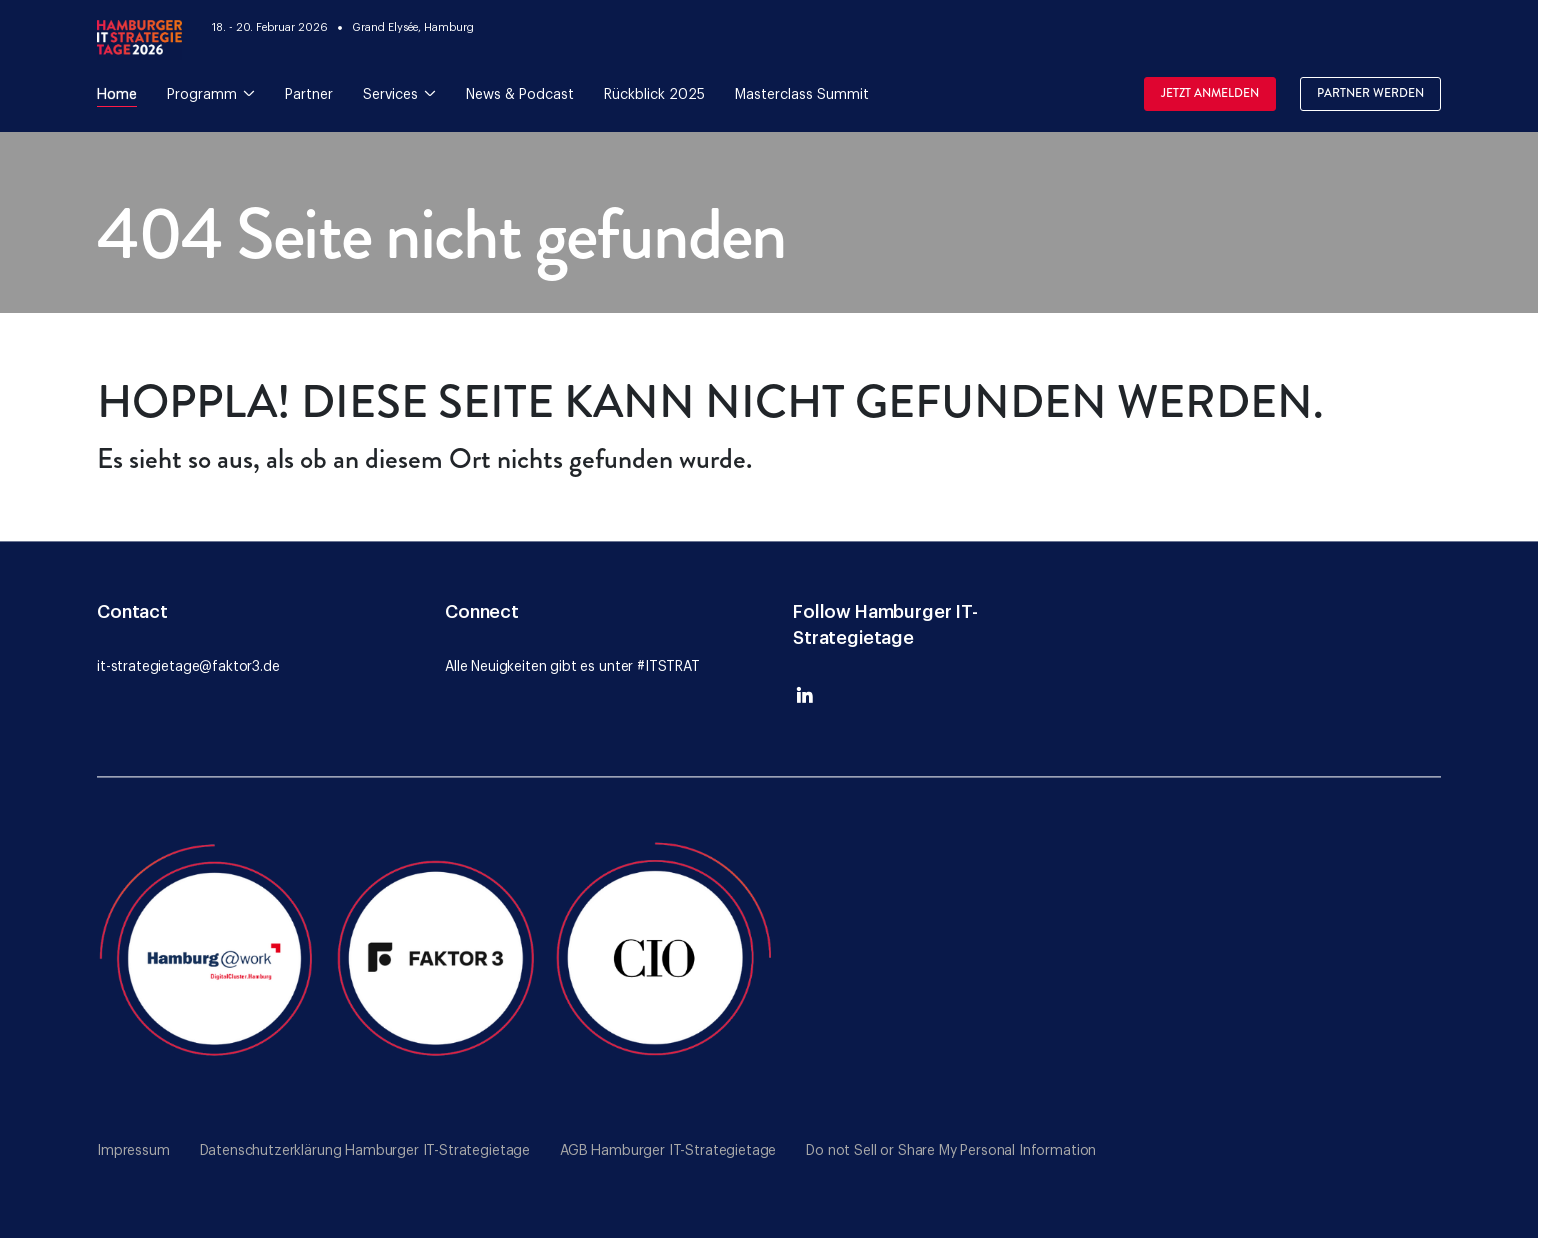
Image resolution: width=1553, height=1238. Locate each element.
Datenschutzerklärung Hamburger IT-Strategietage (365, 1151)
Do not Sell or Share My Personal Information (951, 1151)
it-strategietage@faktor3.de (188, 667)
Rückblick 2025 (654, 95)
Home (117, 95)
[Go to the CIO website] (662, 954)
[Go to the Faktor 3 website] (437, 954)
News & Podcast (520, 95)
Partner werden (1370, 93)
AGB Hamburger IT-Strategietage (668, 1151)
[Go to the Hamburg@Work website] (210, 954)
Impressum (133, 1151)
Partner (309, 95)
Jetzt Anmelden (1210, 93)
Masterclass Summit (802, 95)
